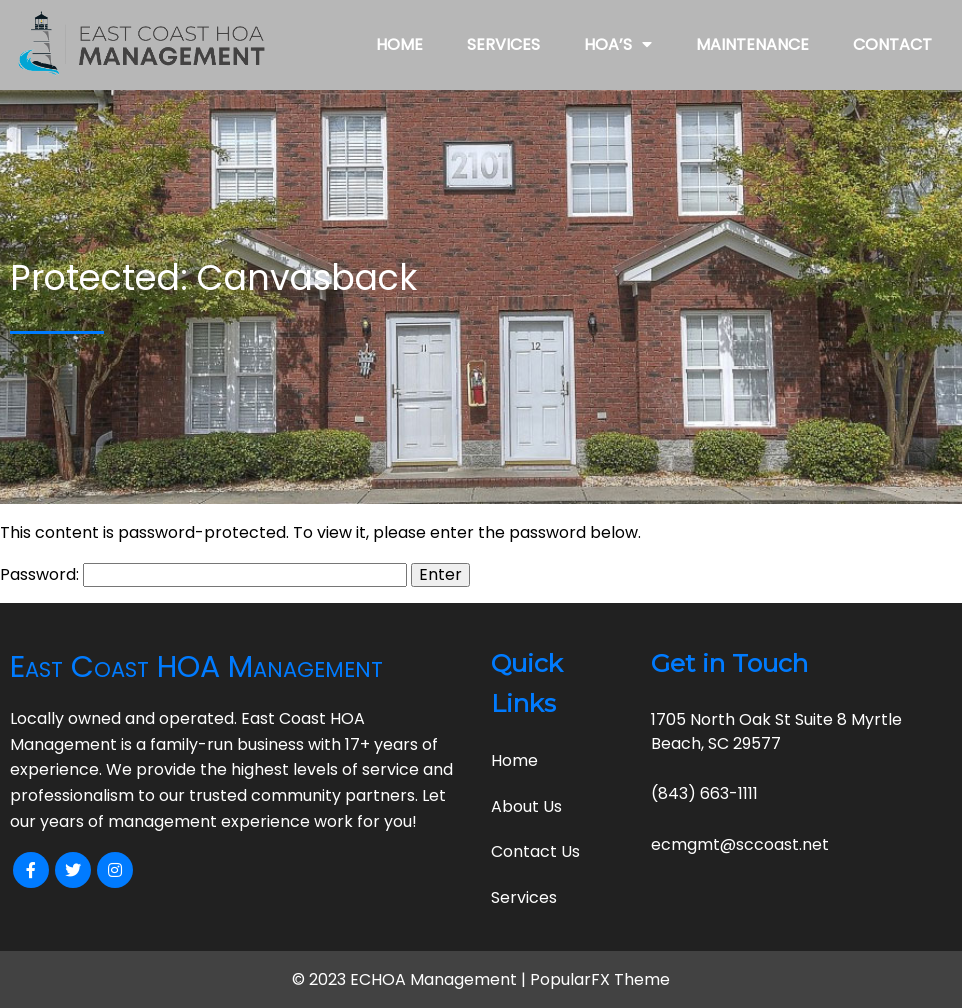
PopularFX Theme (600, 979)
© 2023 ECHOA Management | (411, 979)
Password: (203, 574)
